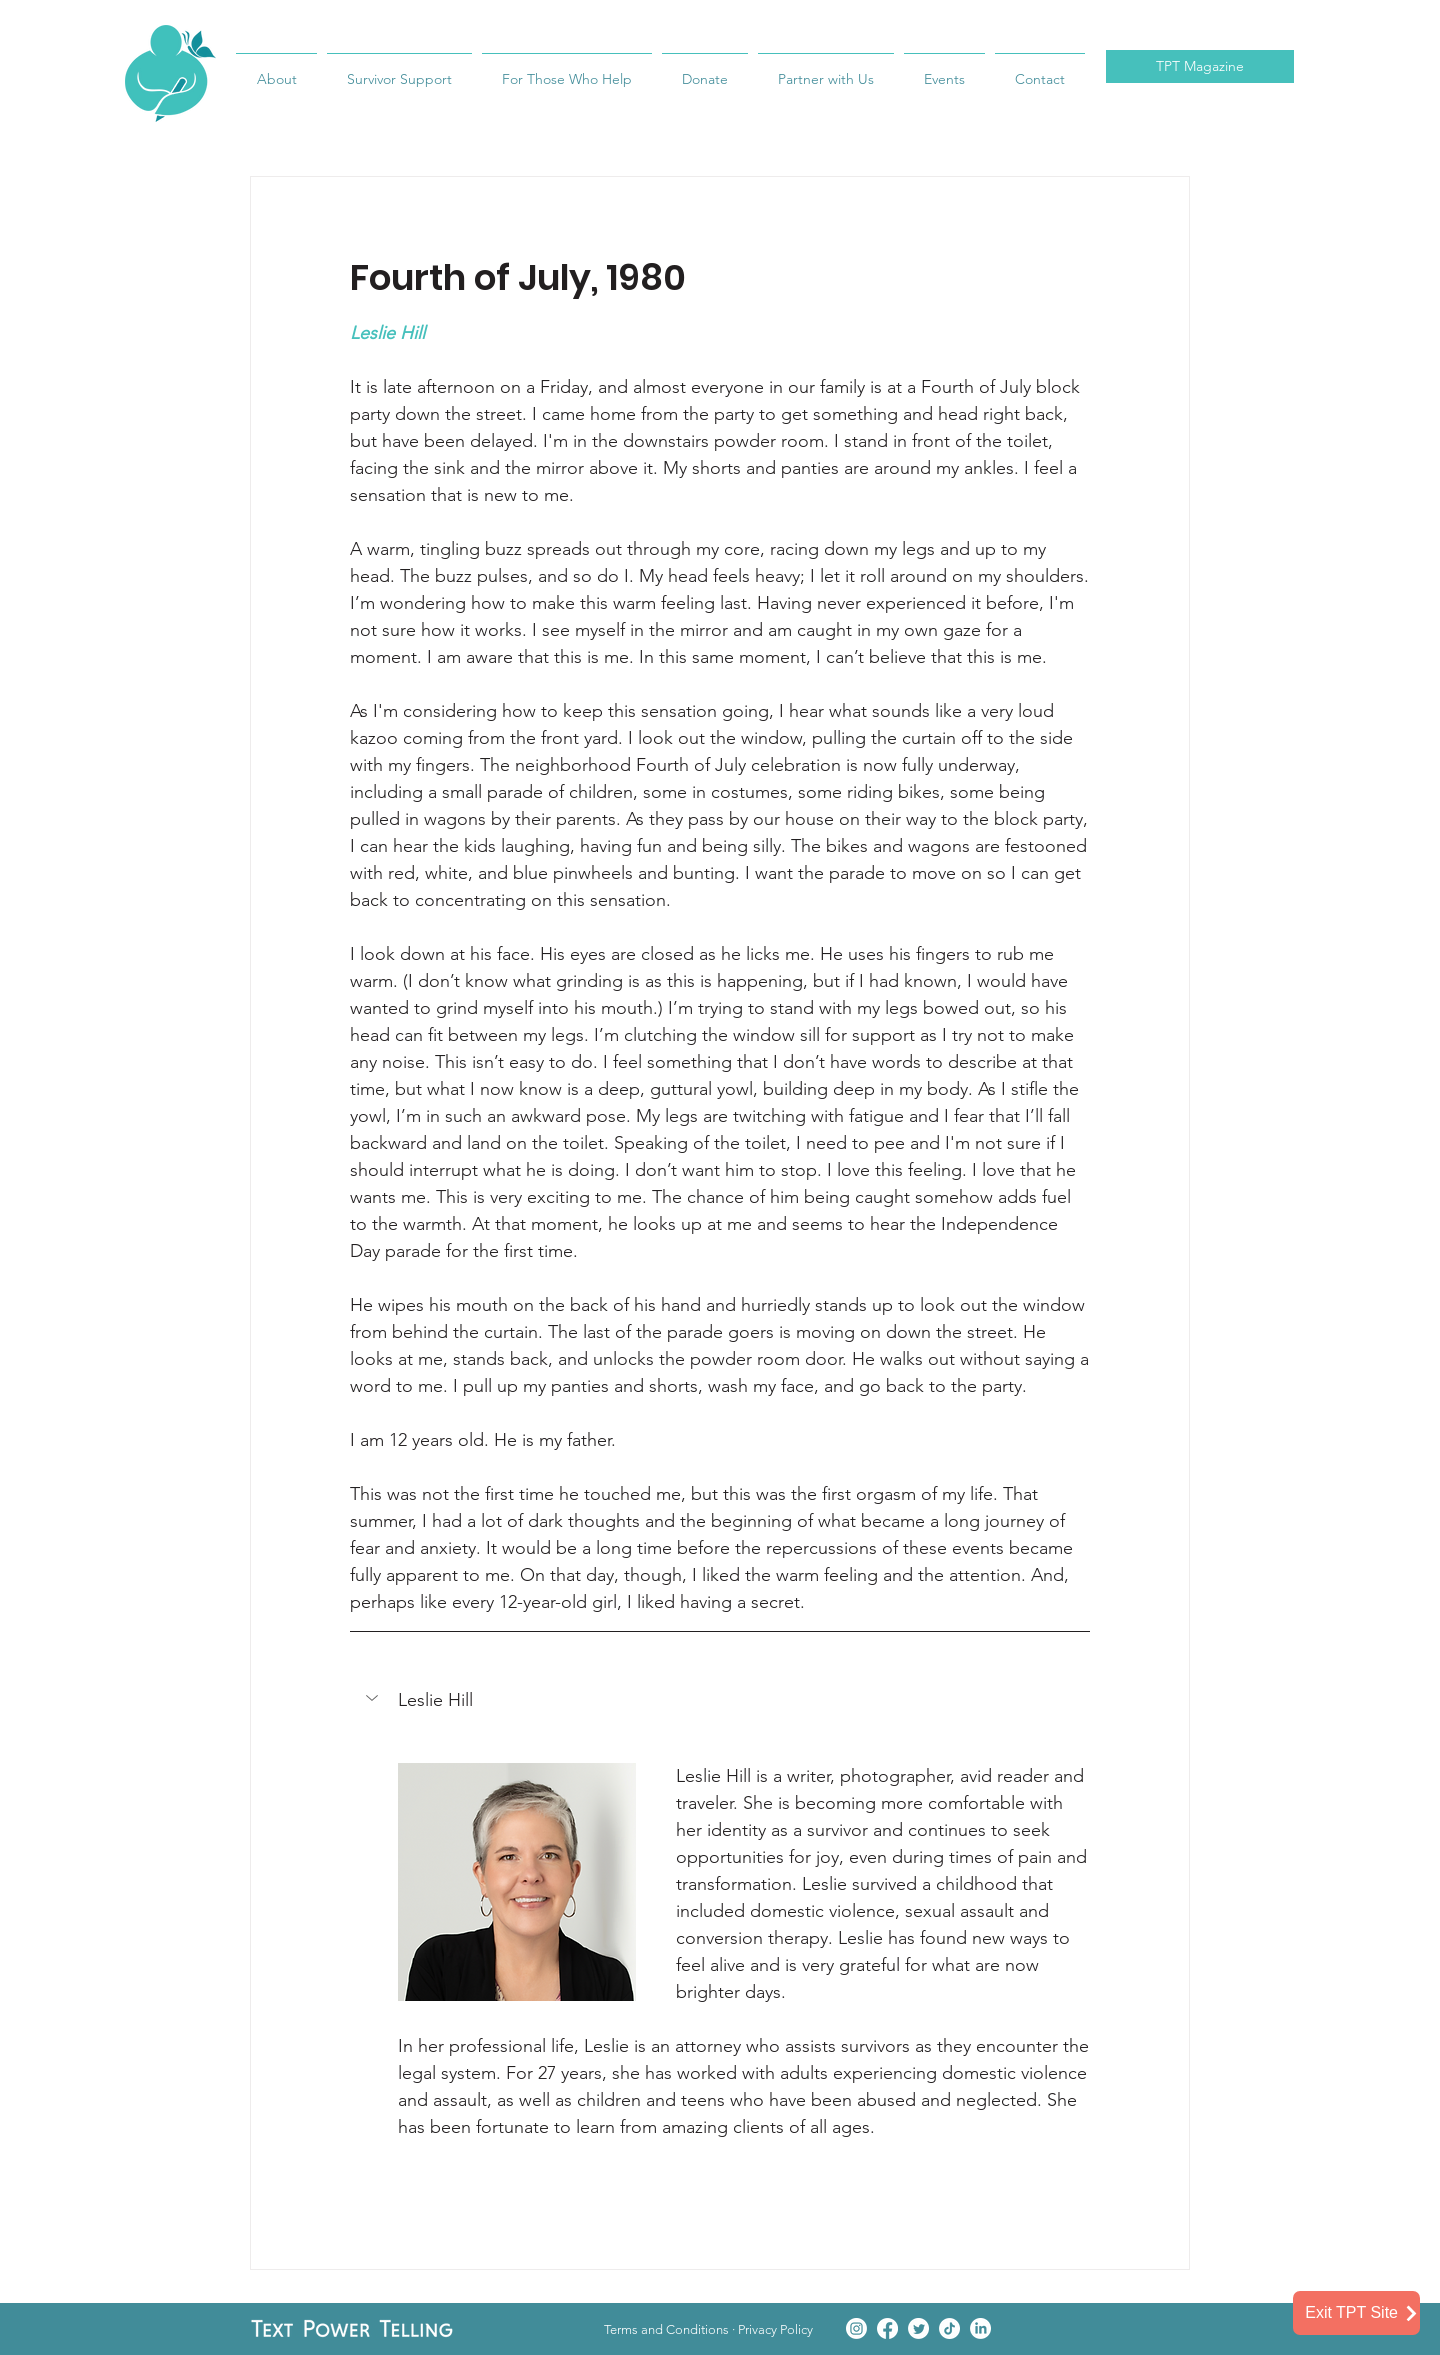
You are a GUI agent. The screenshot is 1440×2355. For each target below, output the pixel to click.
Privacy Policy (775, 2329)
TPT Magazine (1200, 66)
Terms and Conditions (666, 2329)
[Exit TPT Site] (1356, 2313)
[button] (374, 1698)
